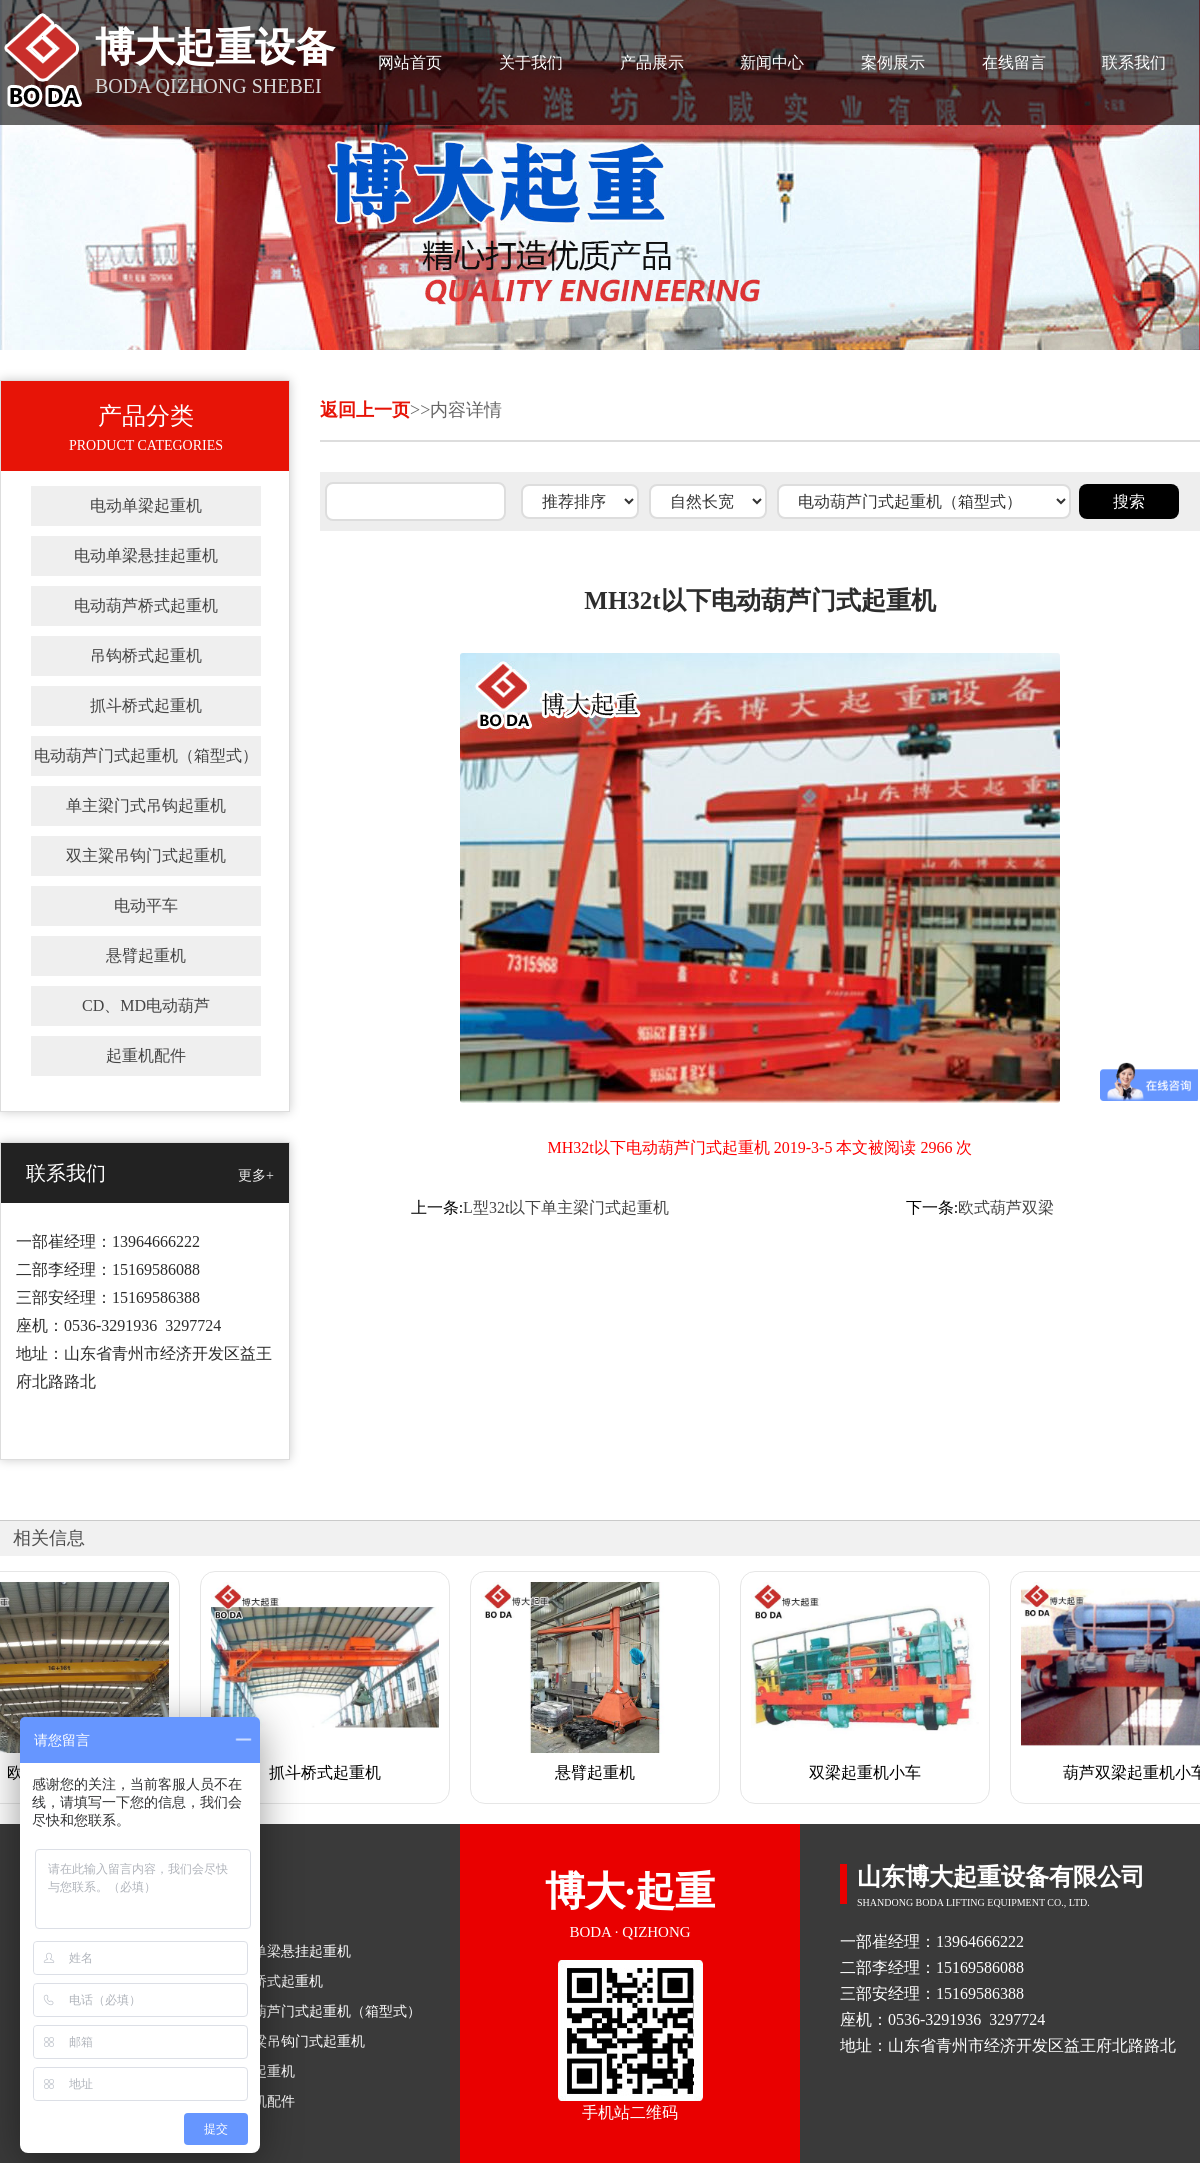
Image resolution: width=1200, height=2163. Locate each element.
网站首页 (410, 62)
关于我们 (531, 62)
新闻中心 (772, 62)
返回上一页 (365, 410)
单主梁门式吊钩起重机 (146, 805)
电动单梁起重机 (146, 505)
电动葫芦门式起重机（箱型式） (146, 755)
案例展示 (893, 62)
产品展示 (652, 62)
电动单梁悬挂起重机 (146, 555)
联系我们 (1134, 62)
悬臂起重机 (146, 955)
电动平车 (146, 905)
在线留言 (1014, 62)
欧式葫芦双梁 (1006, 1207)
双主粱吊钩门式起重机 (146, 855)
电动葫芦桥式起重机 (146, 605)
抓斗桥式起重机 (146, 705)
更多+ (256, 1175)
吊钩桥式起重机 (146, 655)
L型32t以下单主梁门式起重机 (566, 1207)
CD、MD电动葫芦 (146, 1005)
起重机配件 (146, 1055)
